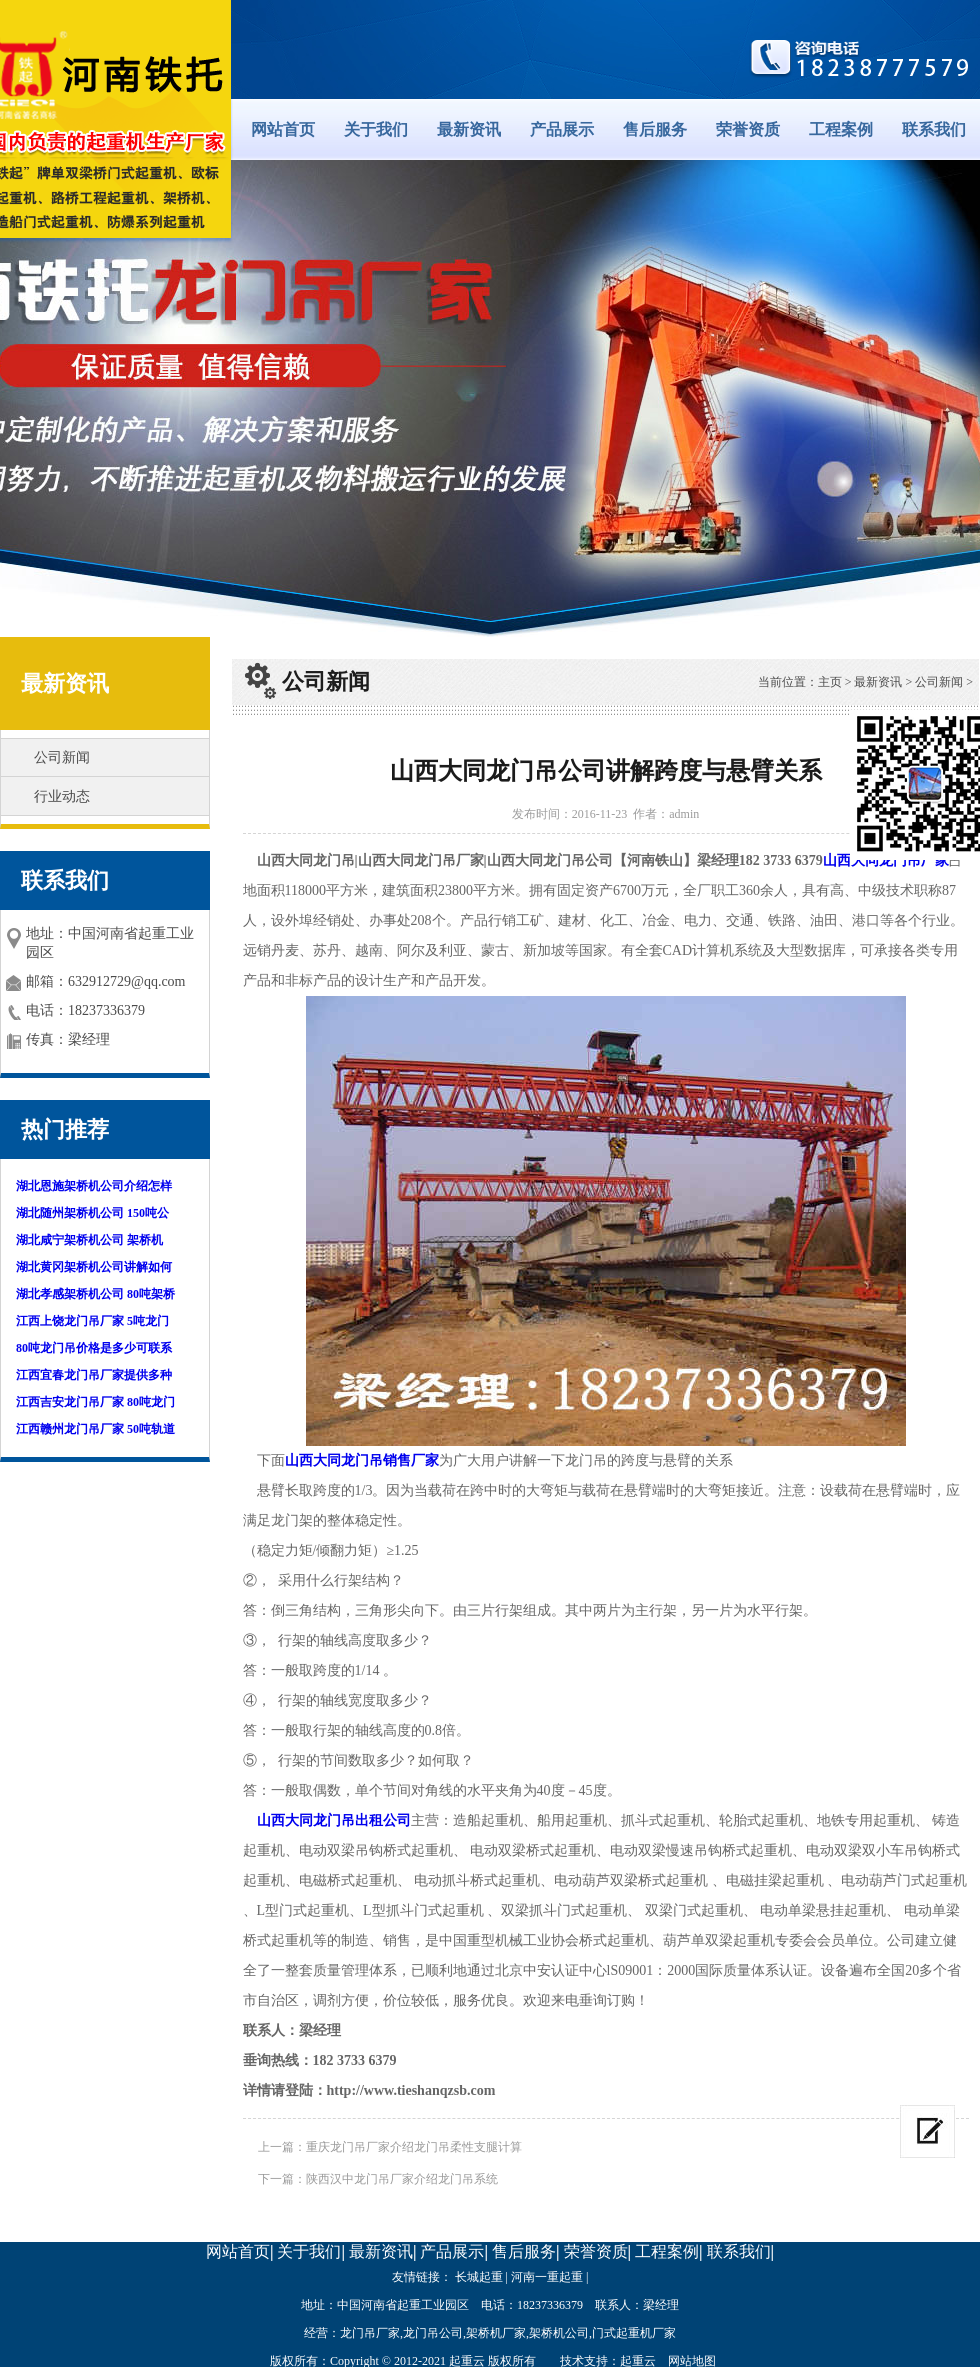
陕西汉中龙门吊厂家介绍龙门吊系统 (402, 2179)
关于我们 (376, 129)
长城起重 (479, 2277)
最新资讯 (469, 129)
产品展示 (562, 129)
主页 (830, 682)
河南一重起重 (547, 2277)
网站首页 (283, 129)
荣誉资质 (748, 129)
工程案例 (841, 129)
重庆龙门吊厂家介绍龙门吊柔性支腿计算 (414, 2147)
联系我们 (934, 129)
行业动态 (62, 796)
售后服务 (655, 129)
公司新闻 (62, 757)
